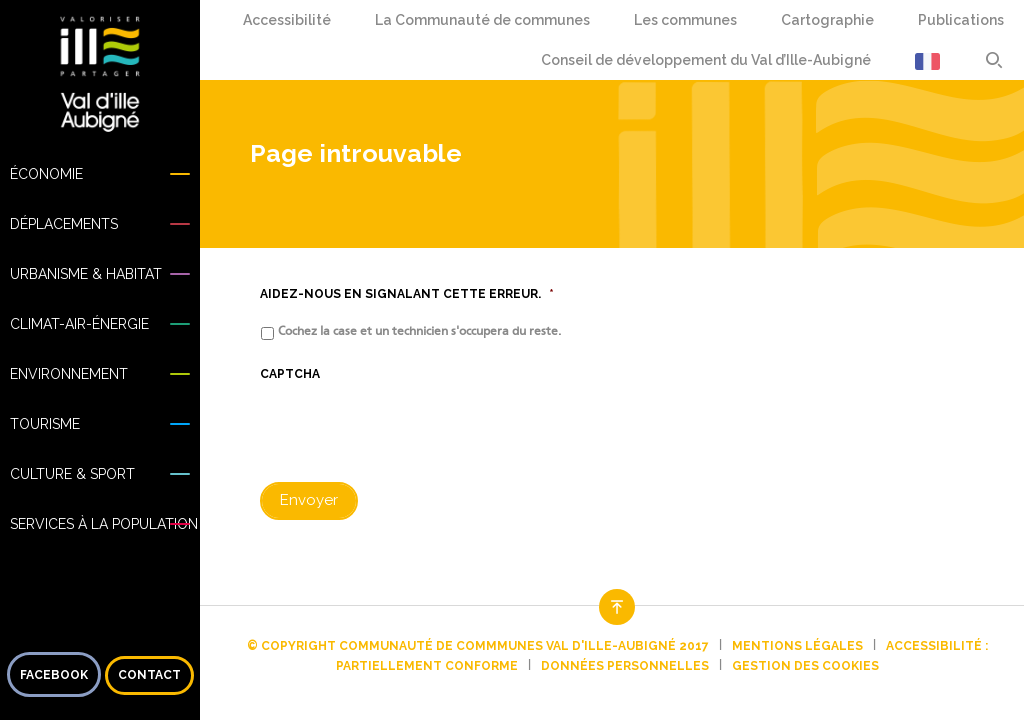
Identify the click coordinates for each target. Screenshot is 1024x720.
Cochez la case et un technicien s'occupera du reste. (419, 331)
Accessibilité (283, 20)
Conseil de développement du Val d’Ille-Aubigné (706, 60)
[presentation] (412, 431)
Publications (961, 20)
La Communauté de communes (482, 20)
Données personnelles (625, 666)
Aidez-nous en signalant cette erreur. (407, 294)
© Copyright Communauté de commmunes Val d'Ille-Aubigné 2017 (478, 646)
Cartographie (827, 20)
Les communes (685, 20)
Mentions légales (797, 646)
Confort (296, 20)
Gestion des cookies (805, 666)
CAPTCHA (290, 374)
